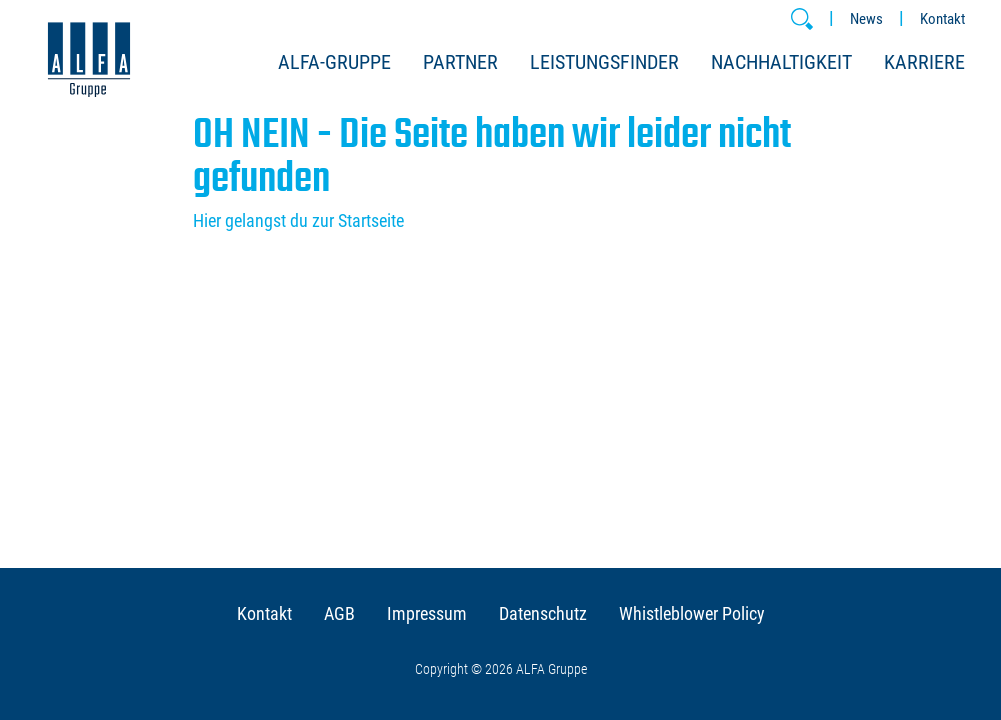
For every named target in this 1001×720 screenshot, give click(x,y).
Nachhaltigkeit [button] (781, 62)
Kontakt (942, 19)
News (866, 19)
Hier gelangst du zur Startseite (298, 220)
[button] (802, 19)
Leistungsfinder (604, 62)
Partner (460, 62)
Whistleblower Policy (692, 613)
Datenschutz (543, 613)
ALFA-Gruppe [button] (334, 62)
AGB (339, 613)
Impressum (427, 613)
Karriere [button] (924, 62)
